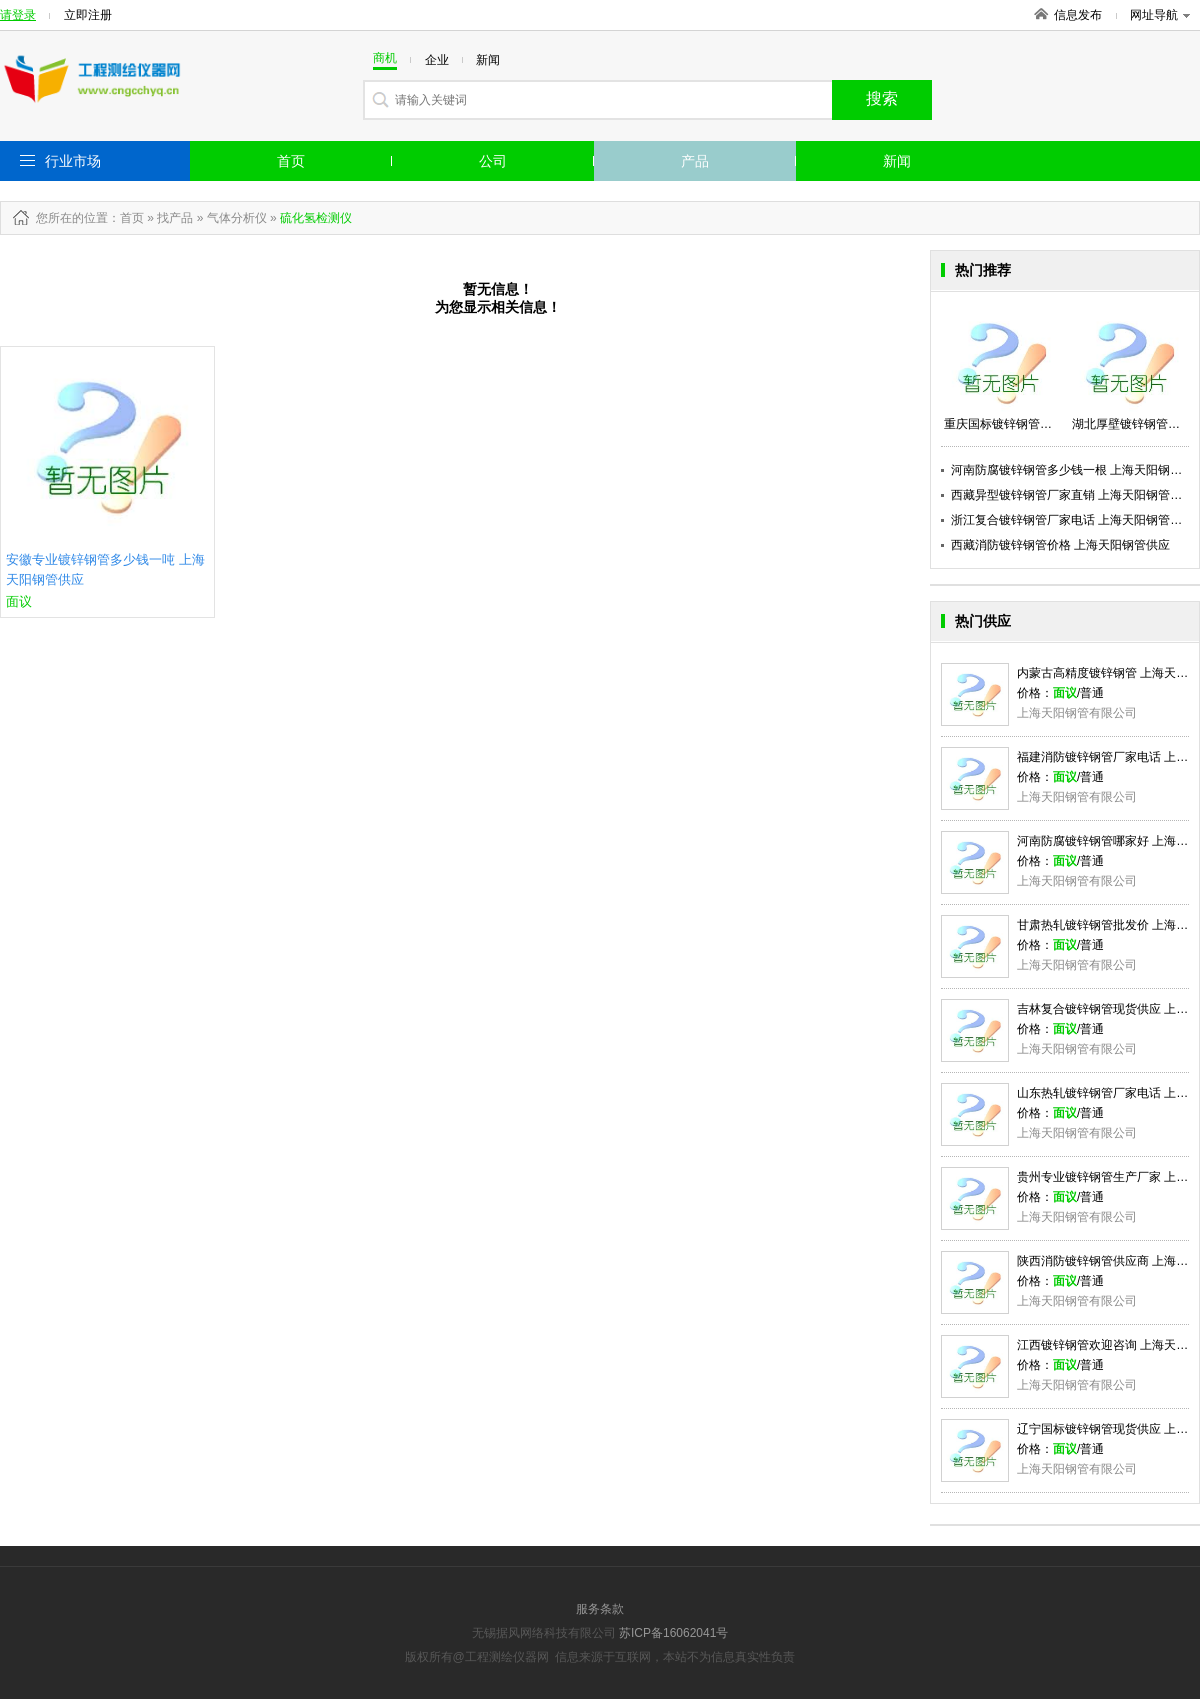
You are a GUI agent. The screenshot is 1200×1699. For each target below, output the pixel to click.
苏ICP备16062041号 (673, 1633)
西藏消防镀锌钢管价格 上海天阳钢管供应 (1060, 545)
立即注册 (88, 15)
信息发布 (1078, 15)
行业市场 (73, 161)
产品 (695, 161)
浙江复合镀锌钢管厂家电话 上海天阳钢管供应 (1072, 520)
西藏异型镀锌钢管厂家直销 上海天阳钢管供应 (1072, 495)
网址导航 (1160, 15)
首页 (291, 161)
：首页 (126, 218)
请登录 (18, 15)
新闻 (897, 161)
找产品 (175, 218)
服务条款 (600, 1609)
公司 (493, 161)
